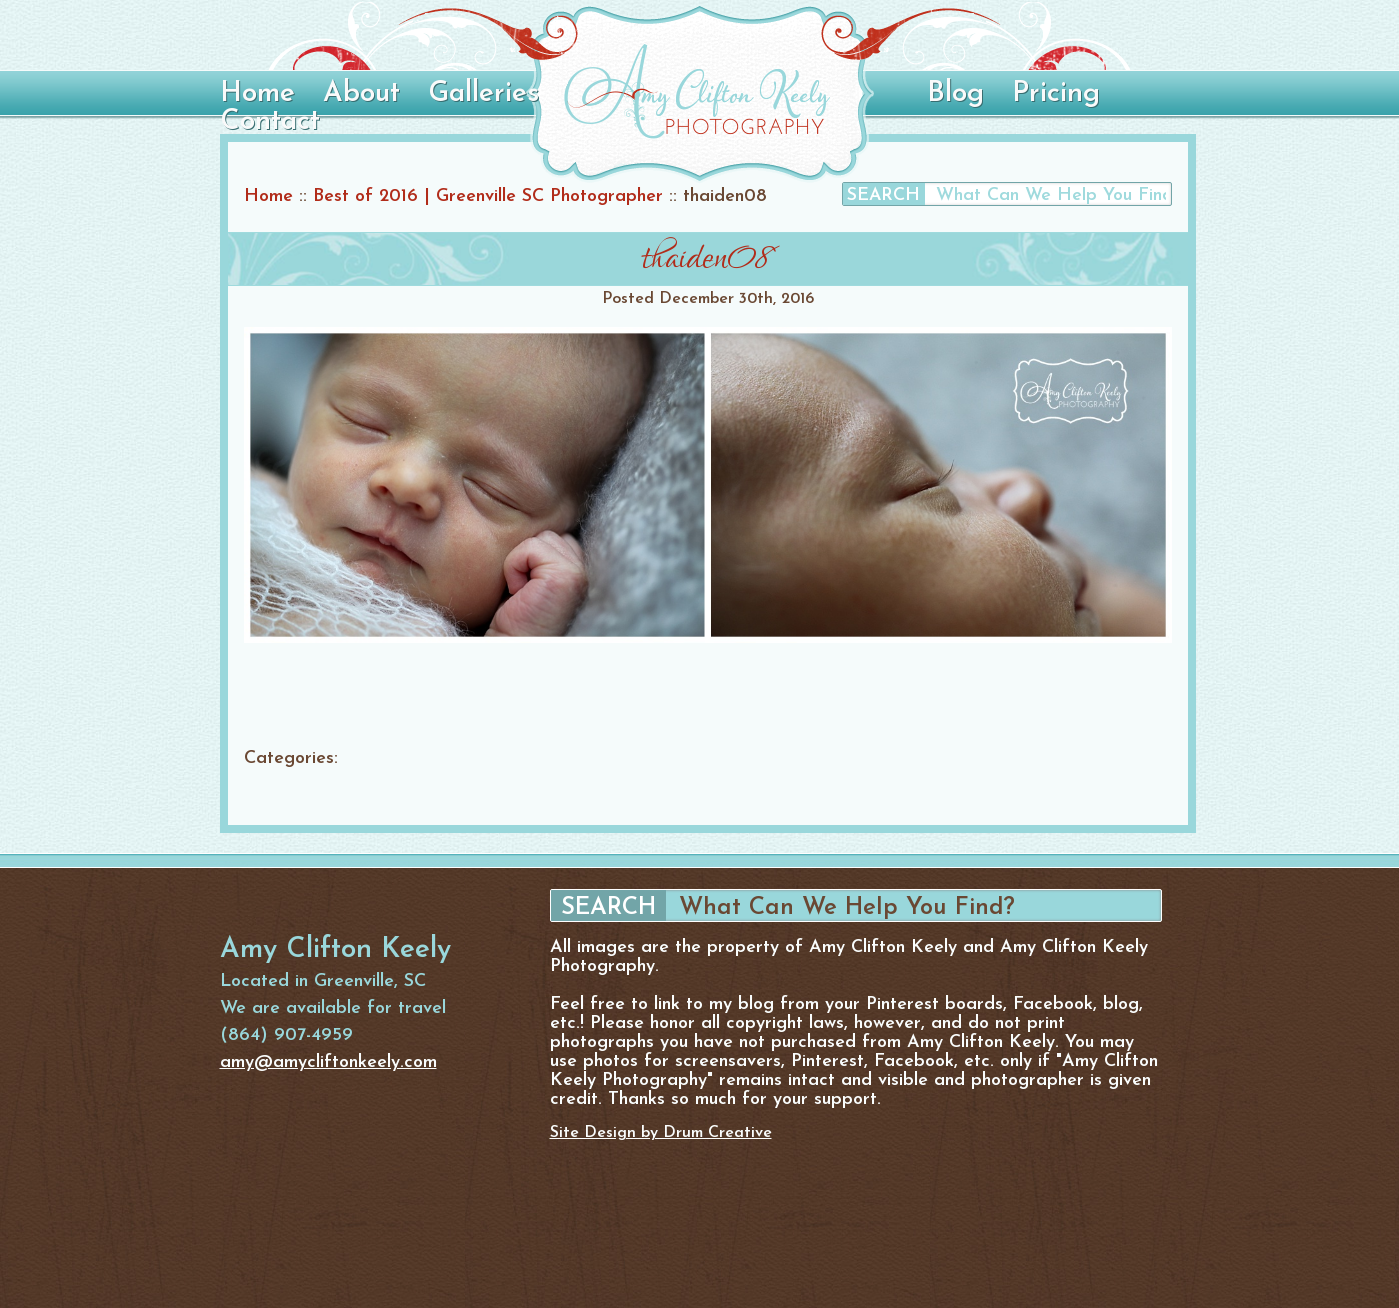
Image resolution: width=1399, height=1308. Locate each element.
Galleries (483, 94)
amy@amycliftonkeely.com (328, 1062)
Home (257, 94)
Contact (270, 122)
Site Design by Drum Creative (661, 1133)
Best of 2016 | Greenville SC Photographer (488, 196)
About (361, 94)
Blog (955, 94)
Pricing (1056, 94)
